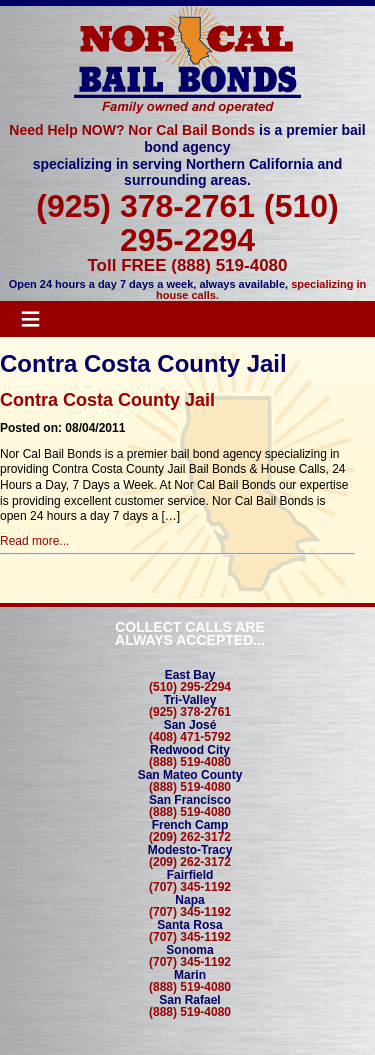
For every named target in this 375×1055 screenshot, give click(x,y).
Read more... (34, 541)
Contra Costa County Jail (107, 400)
